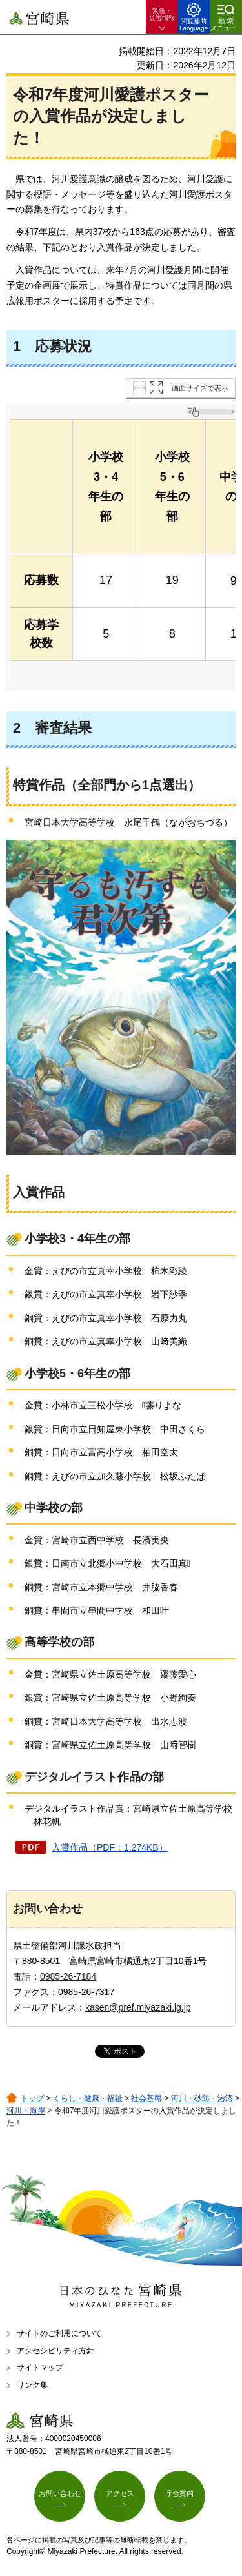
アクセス (120, 2493)
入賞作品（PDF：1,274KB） (110, 1847)
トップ (32, 2098)
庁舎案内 (179, 2493)
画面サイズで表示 (200, 388)
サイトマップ (40, 2367)
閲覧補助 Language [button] (193, 24)
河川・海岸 (25, 2110)
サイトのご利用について (59, 2333)
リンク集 (32, 2384)
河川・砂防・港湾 (202, 2098)
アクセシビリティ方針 (55, 2350)
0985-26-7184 (68, 1976)
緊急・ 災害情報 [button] (162, 14)
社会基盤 (146, 2098)
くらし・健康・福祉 (88, 2098)
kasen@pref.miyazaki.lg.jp (138, 2007)
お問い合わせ (60, 2493)
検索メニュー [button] (223, 24)
